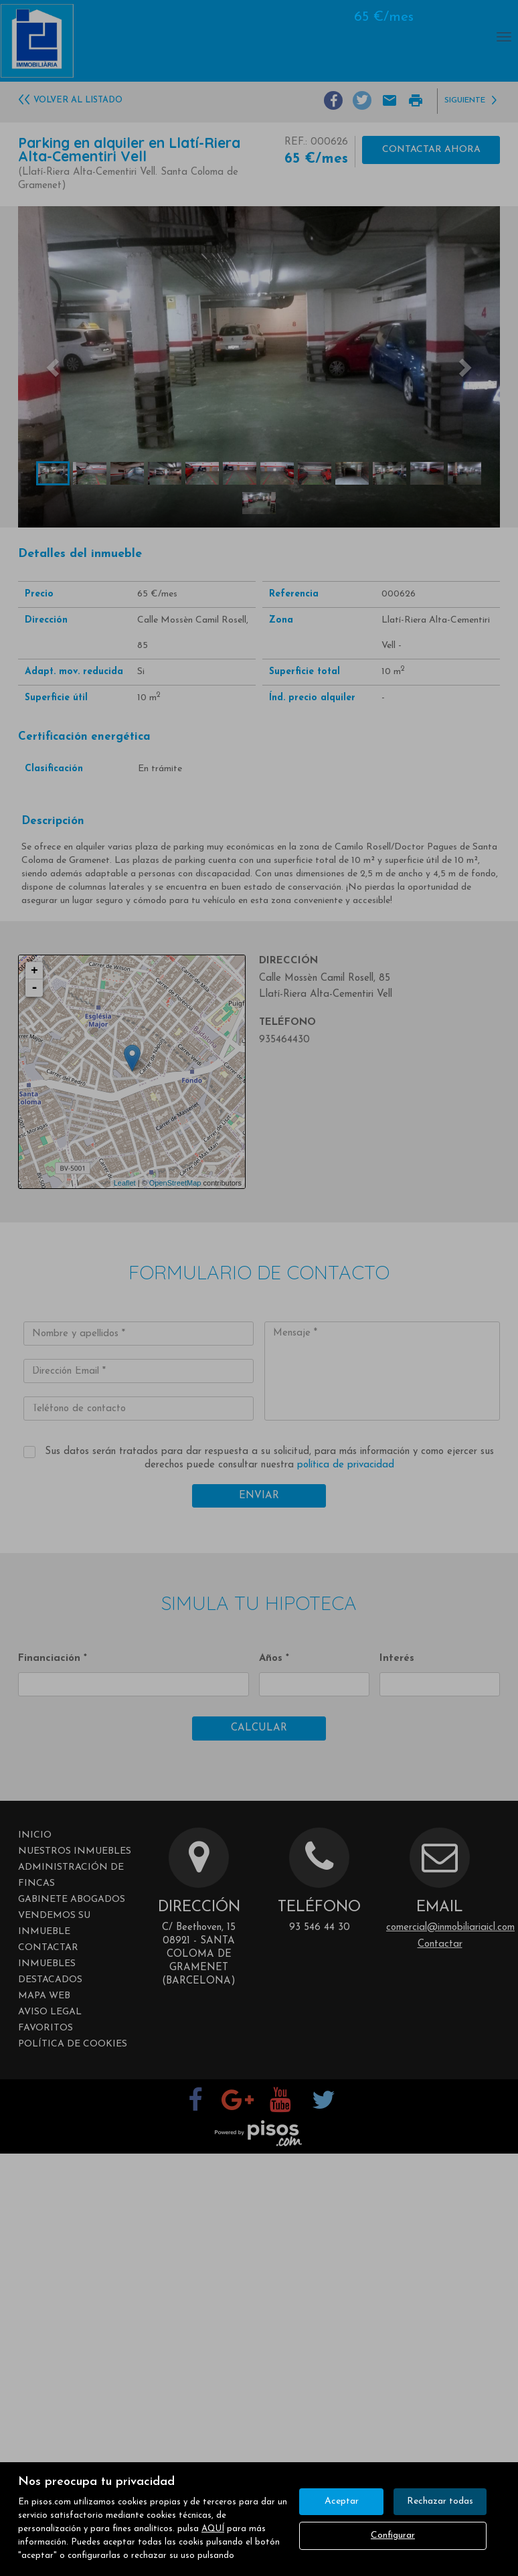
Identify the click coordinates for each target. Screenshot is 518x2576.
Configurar (393, 2535)
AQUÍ (212, 2528)
